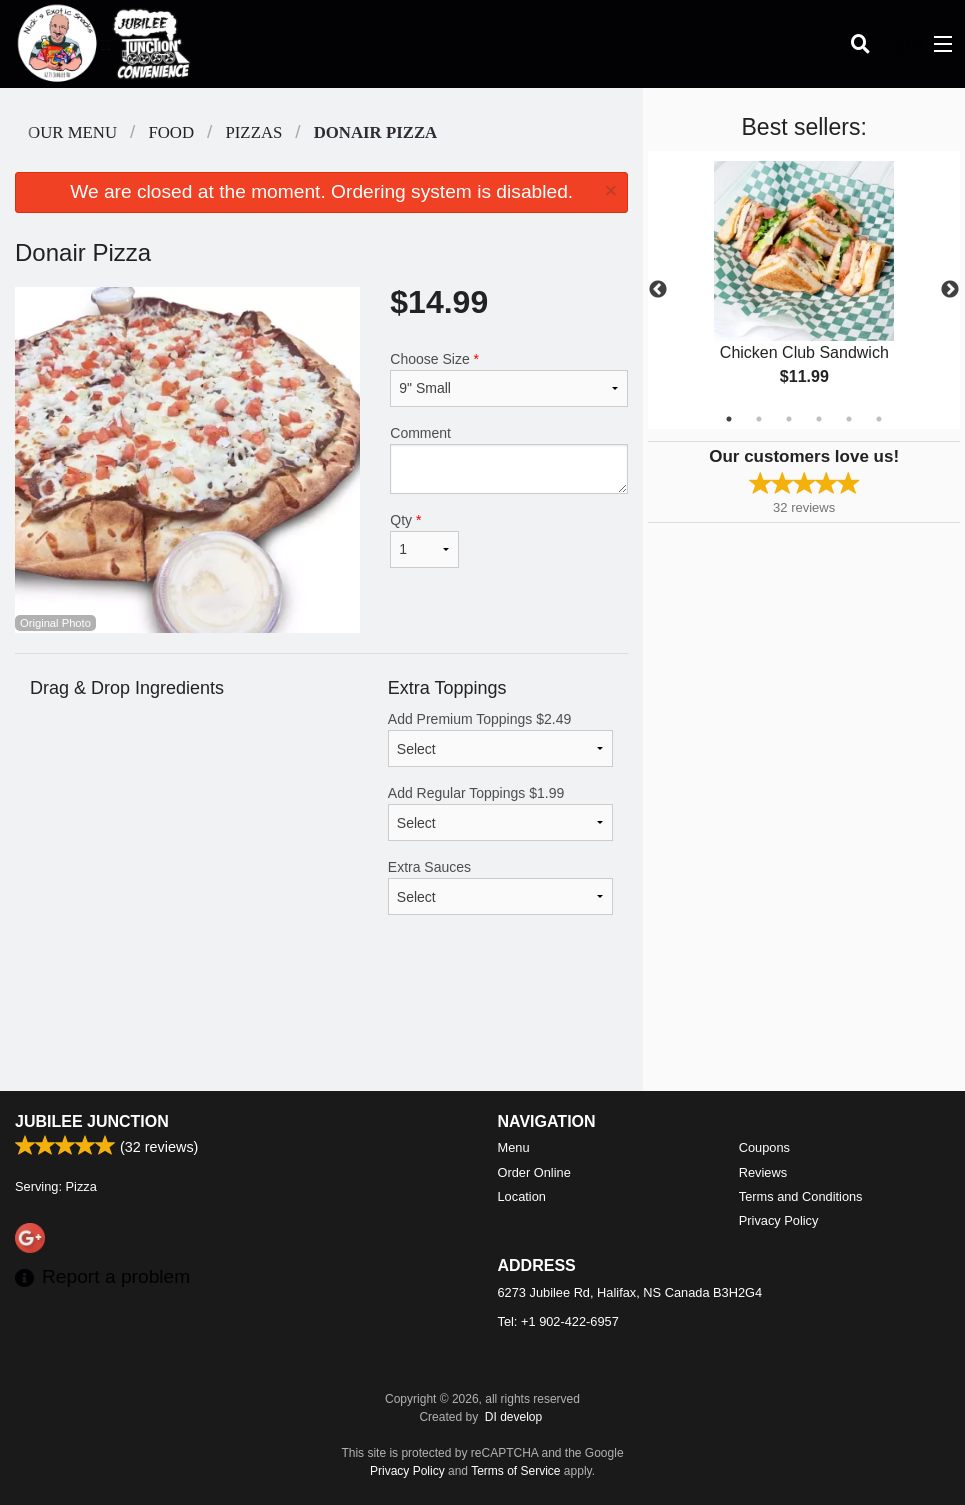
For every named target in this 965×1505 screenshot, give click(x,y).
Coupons (764, 1147)
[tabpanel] (804, 290)
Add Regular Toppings (501, 813)
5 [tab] (849, 419)
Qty (424, 540)
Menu (514, 1147)
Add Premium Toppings (501, 739)
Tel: (558, 1321)
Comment (509, 459)
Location (522, 1196)
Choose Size (509, 379)
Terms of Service (515, 1471)
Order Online (534, 1172)
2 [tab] (759, 419)
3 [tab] (789, 419)
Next (950, 290)
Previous (658, 290)
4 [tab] (819, 419)
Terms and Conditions (801, 1196)
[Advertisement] (321, 1026)
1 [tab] (729, 419)
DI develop (513, 1417)
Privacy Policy (779, 1220)
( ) (901, 44)
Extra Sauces (501, 887)
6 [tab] (879, 419)
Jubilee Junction (92, 1121)
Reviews (763, 1172)
